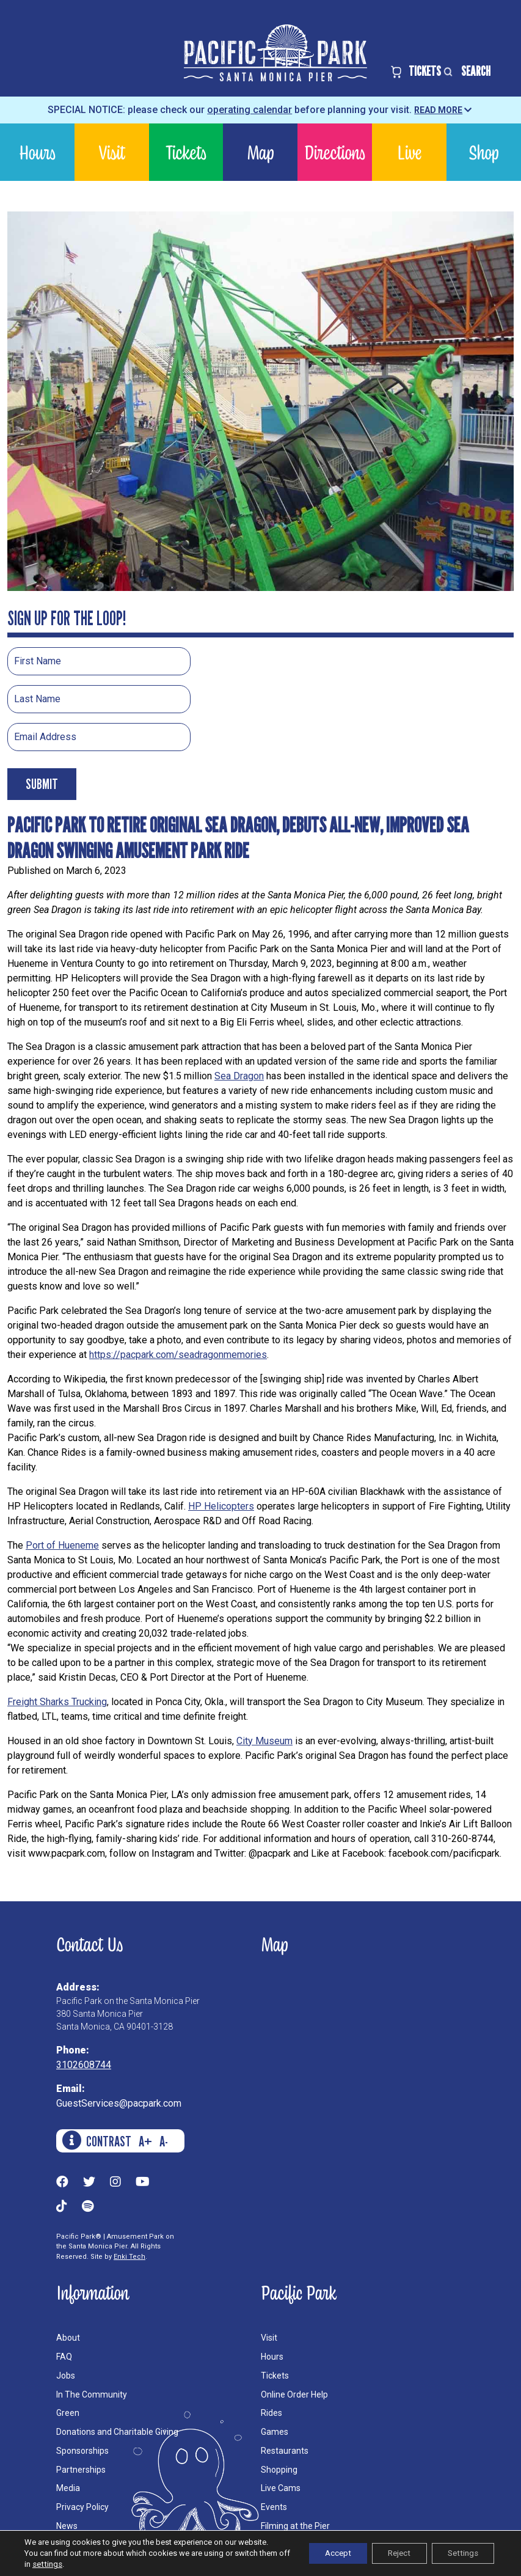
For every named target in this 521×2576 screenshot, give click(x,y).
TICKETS (416, 71)
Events (274, 2507)
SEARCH (465, 71)
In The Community (91, 2394)
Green (67, 2413)
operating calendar (249, 110)
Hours (37, 152)
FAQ (64, 2356)
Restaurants (284, 2451)
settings (79, 2564)
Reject (389, 2553)
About (68, 2338)
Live (409, 152)
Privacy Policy (82, 2507)
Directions (334, 152)
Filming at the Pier (295, 2526)
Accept (322, 2553)
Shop (483, 152)
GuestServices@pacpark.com (118, 2103)
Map (260, 152)
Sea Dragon (239, 1076)
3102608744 (83, 2065)
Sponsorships (82, 2451)
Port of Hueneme (62, 1545)
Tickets (186, 152)
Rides (271, 2413)
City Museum (264, 1741)
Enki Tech (129, 2257)
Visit (111, 152)
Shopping (279, 2470)
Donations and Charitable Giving (117, 2432)
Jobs (65, 2375)
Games (274, 2432)
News (67, 2526)
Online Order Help (294, 2394)
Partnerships (81, 2470)
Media (68, 2488)
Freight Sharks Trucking (57, 1702)
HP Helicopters (221, 1506)
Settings (459, 2553)
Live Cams (281, 2488)
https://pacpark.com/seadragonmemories (178, 1354)
